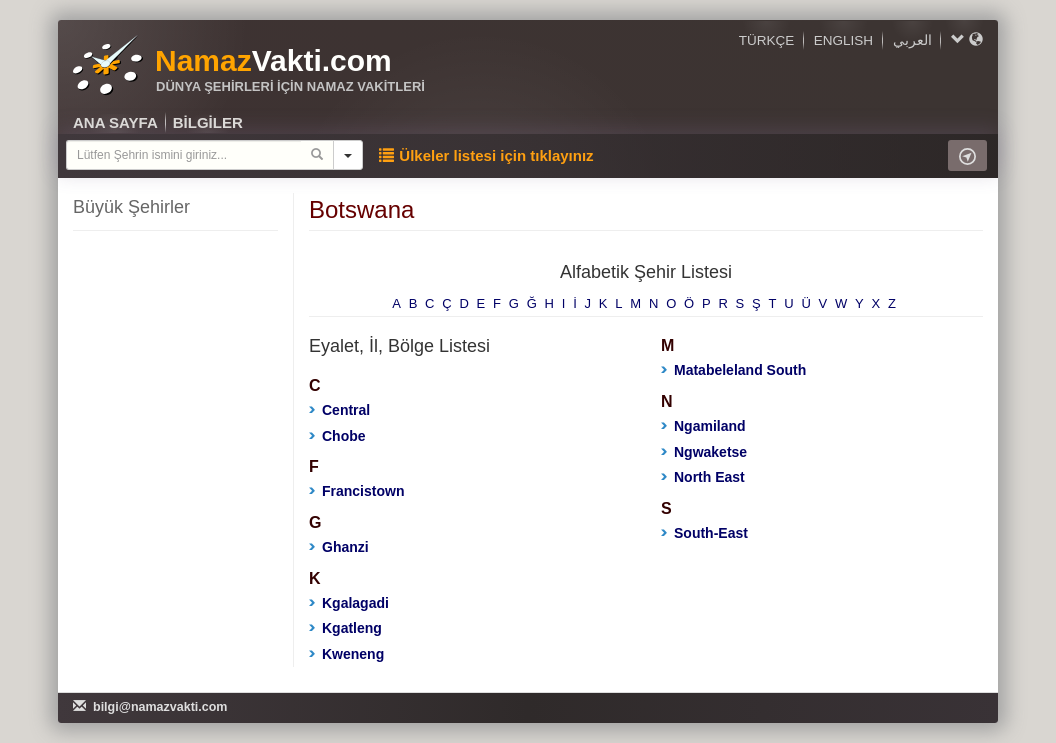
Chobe (337, 436)
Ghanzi (339, 547)
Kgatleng (345, 628)
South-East (704, 533)
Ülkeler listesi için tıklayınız (486, 155)
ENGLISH (843, 40)
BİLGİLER (208, 122)
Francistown (356, 491)
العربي (912, 40)
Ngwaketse (704, 452)
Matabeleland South (733, 370)
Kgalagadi (349, 603)
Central (339, 410)
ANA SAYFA (115, 122)
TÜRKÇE (767, 40)
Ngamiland (703, 426)
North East (703, 477)
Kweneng (346, 654)
